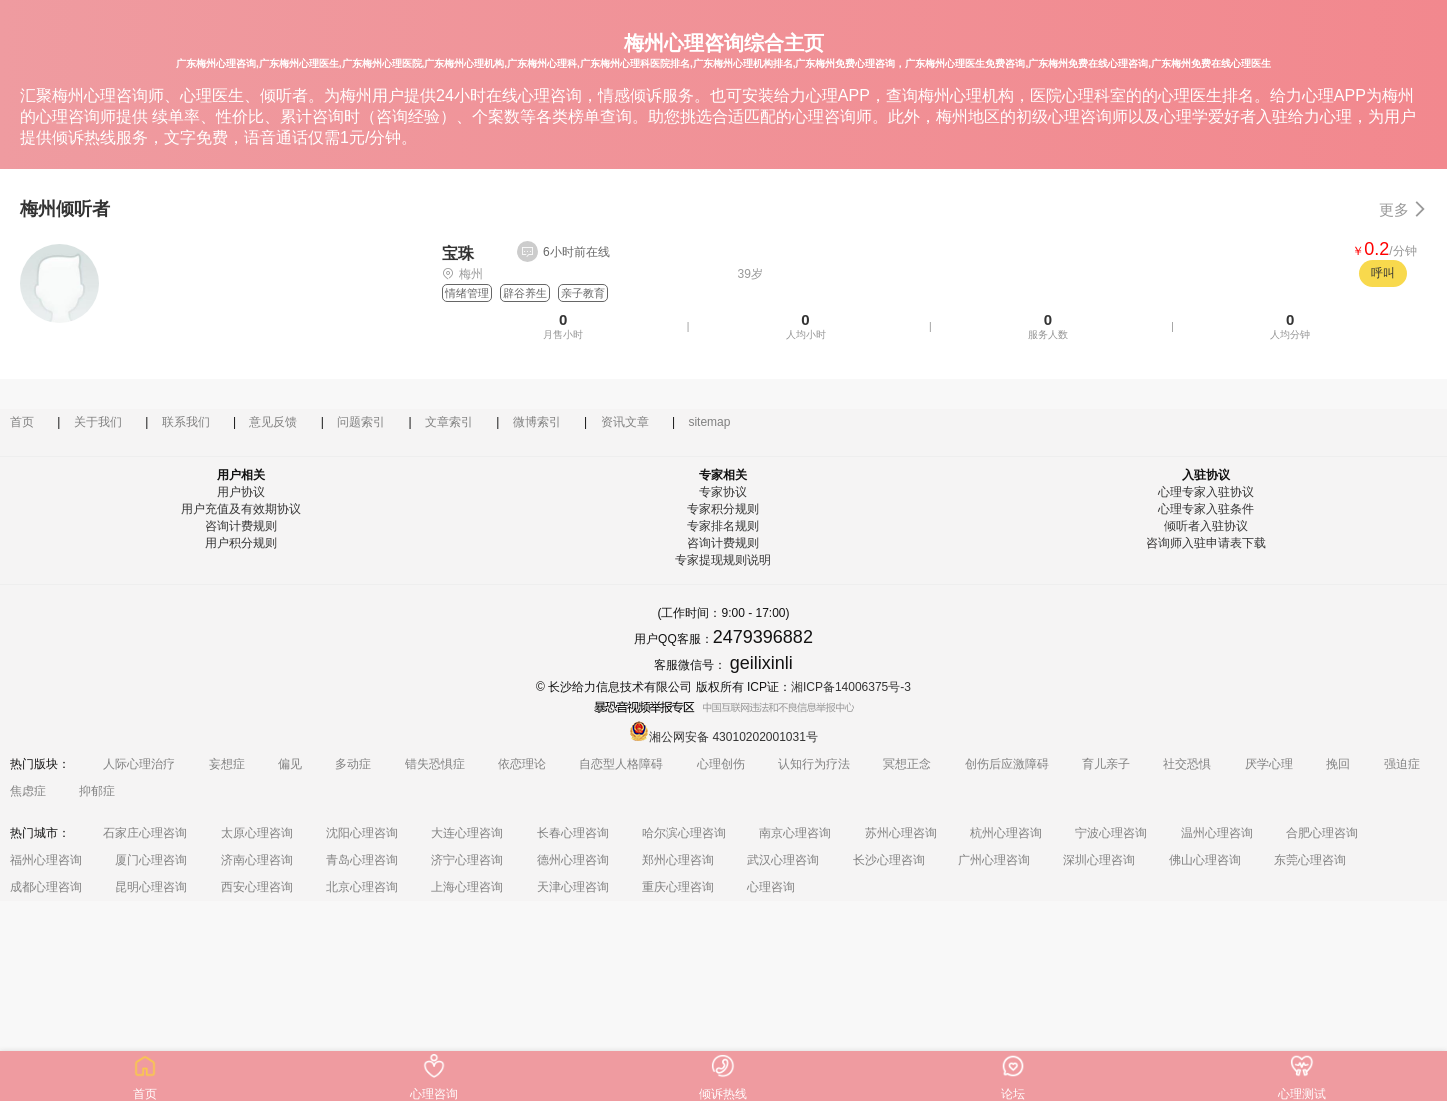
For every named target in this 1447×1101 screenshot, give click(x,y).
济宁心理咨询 (467, 860)
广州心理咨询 (994, 860)
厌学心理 (1269, 764)
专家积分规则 (723, 509)
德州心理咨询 (573, 860)
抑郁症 (97, 791)
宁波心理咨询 (1111, 833)
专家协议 (723, 492)
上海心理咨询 (467, 887)
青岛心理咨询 (362, 860)
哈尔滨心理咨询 (684, 833)
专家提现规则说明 (723, 560)
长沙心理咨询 (889, 860)
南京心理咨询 (795, 833)
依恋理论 (522, 764)
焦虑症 (28, 791)
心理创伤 (721, 764)
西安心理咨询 (257, 887)
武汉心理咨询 (783, 860)
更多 (1403, 209)
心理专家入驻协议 (1206, 492)
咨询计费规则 (241, 526)
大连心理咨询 (467, 833)
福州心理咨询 (46, 860)
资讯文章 (625, 422)
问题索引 (361, 422)
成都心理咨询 (46, 887)
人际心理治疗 (139, 764)
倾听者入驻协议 (1206, 526)
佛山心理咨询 (1205, 860)
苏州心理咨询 (901, 833)
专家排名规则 (723, 526)
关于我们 (98, 422)
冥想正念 (907, 764)
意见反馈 (273, 422)
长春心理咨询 (573, 833)
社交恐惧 (1187, 764)
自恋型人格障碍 (621, 764)
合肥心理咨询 (1322, 833)
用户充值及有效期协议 (241, 509)
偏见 (290, 764)
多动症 (353, 764)
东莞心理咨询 (1310, 860)
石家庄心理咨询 (145, 833)
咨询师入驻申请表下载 (1206, 543)
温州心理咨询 (1217, 833)
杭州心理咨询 (1006, 833)
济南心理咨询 (257, 860)
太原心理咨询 (257, 833)
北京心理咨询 (362, 887)
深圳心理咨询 (1099, 860)
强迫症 (1402, 764)
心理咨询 (771, 887)
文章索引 (449, 422)
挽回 (1338, 764)
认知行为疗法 (814, 764)
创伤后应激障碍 (1007, 764)
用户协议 (241, 492)
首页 (22, 422)
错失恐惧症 (435, 764)
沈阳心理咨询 (362, 833)
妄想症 (227, 764)
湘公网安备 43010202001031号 (723, 737)
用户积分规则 (241, 543)
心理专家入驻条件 (1206, 509)
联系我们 (186, 422)
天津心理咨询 (573, 887)
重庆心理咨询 (678, 887)
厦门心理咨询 (151, 860)
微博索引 (537, 422)
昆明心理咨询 (151, 887)
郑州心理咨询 (678, 860)
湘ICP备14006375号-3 (851, 687)
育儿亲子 (1106, 764)
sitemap (709, 422)
